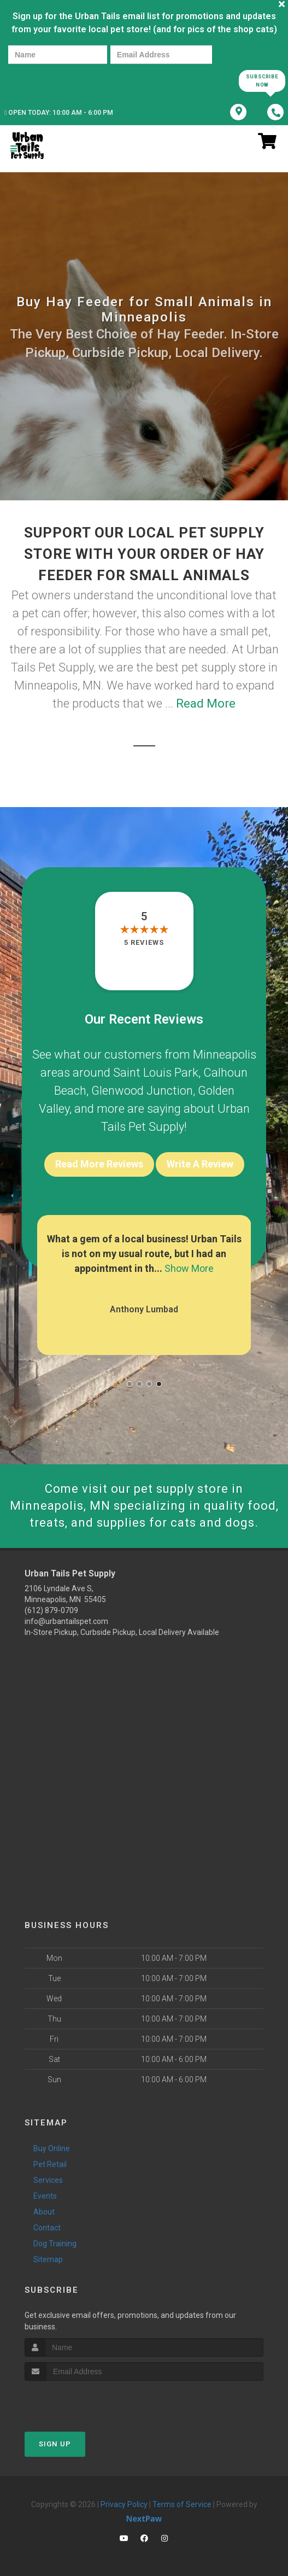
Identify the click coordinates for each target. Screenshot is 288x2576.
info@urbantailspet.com (66, 1621)
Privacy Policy (124, 2504)
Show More (189, 1268)
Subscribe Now (262, 80)
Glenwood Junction (142, 1090)
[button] (129, 1384)
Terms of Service (181, 2504)
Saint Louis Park (155, 1072)
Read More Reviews (99, 1164)
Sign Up (55, 2444)
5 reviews (144, 942)
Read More (206, 703)
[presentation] (45, 80)
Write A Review (200, 1164)
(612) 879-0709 (51, 1610)
